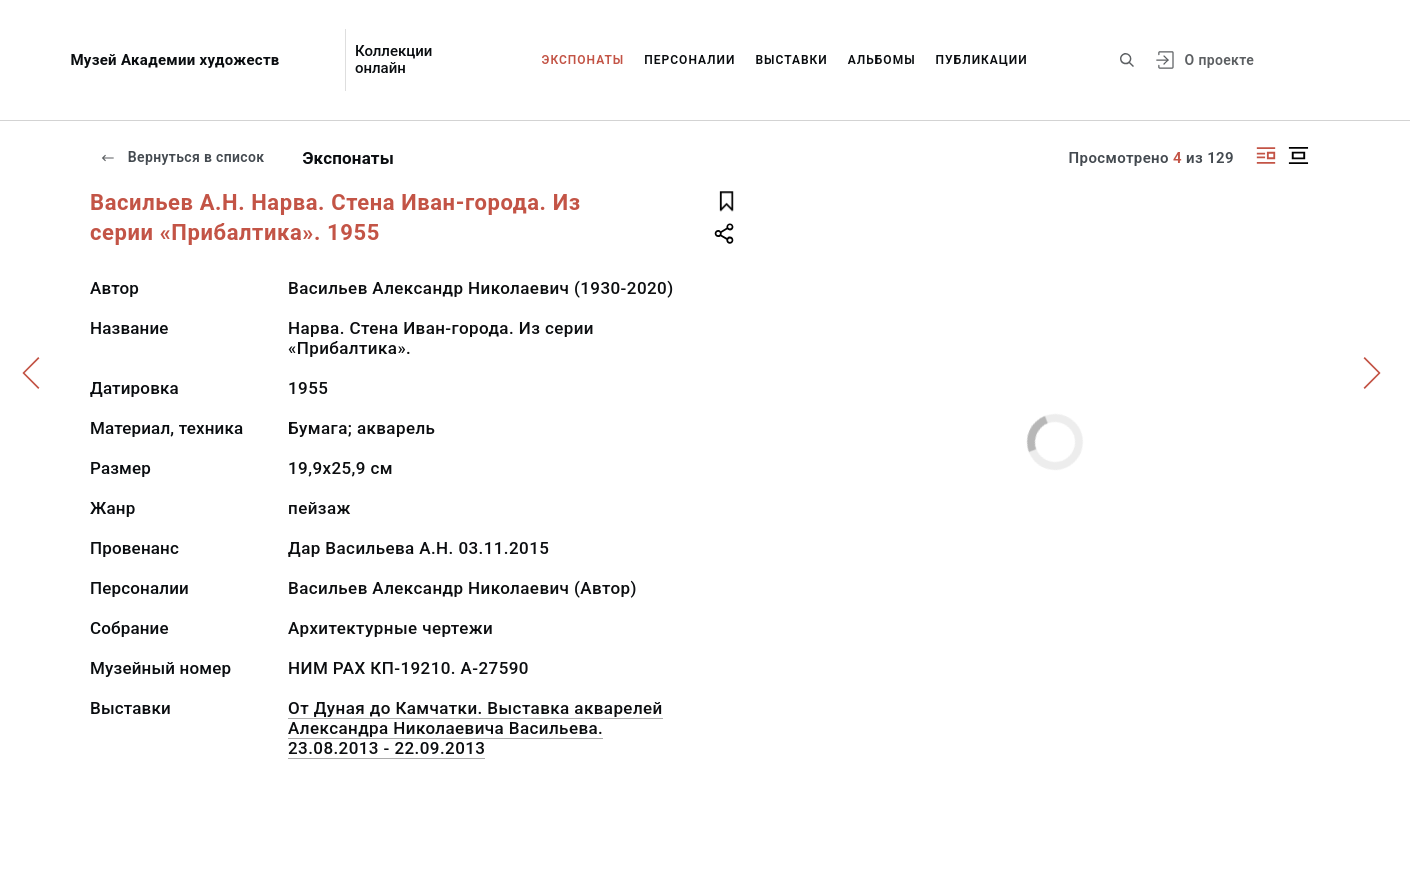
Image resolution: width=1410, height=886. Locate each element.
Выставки (791, 60)
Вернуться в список (182, 157)
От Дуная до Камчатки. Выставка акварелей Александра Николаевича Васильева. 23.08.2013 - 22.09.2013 (475, 728)
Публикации (982, 60)
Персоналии (689, 60)
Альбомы (882, 60)
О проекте (1219, 60)
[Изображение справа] (1266, 155)
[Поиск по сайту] (1127, 60)
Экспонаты (583, 60)
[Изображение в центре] (1298, 155)
